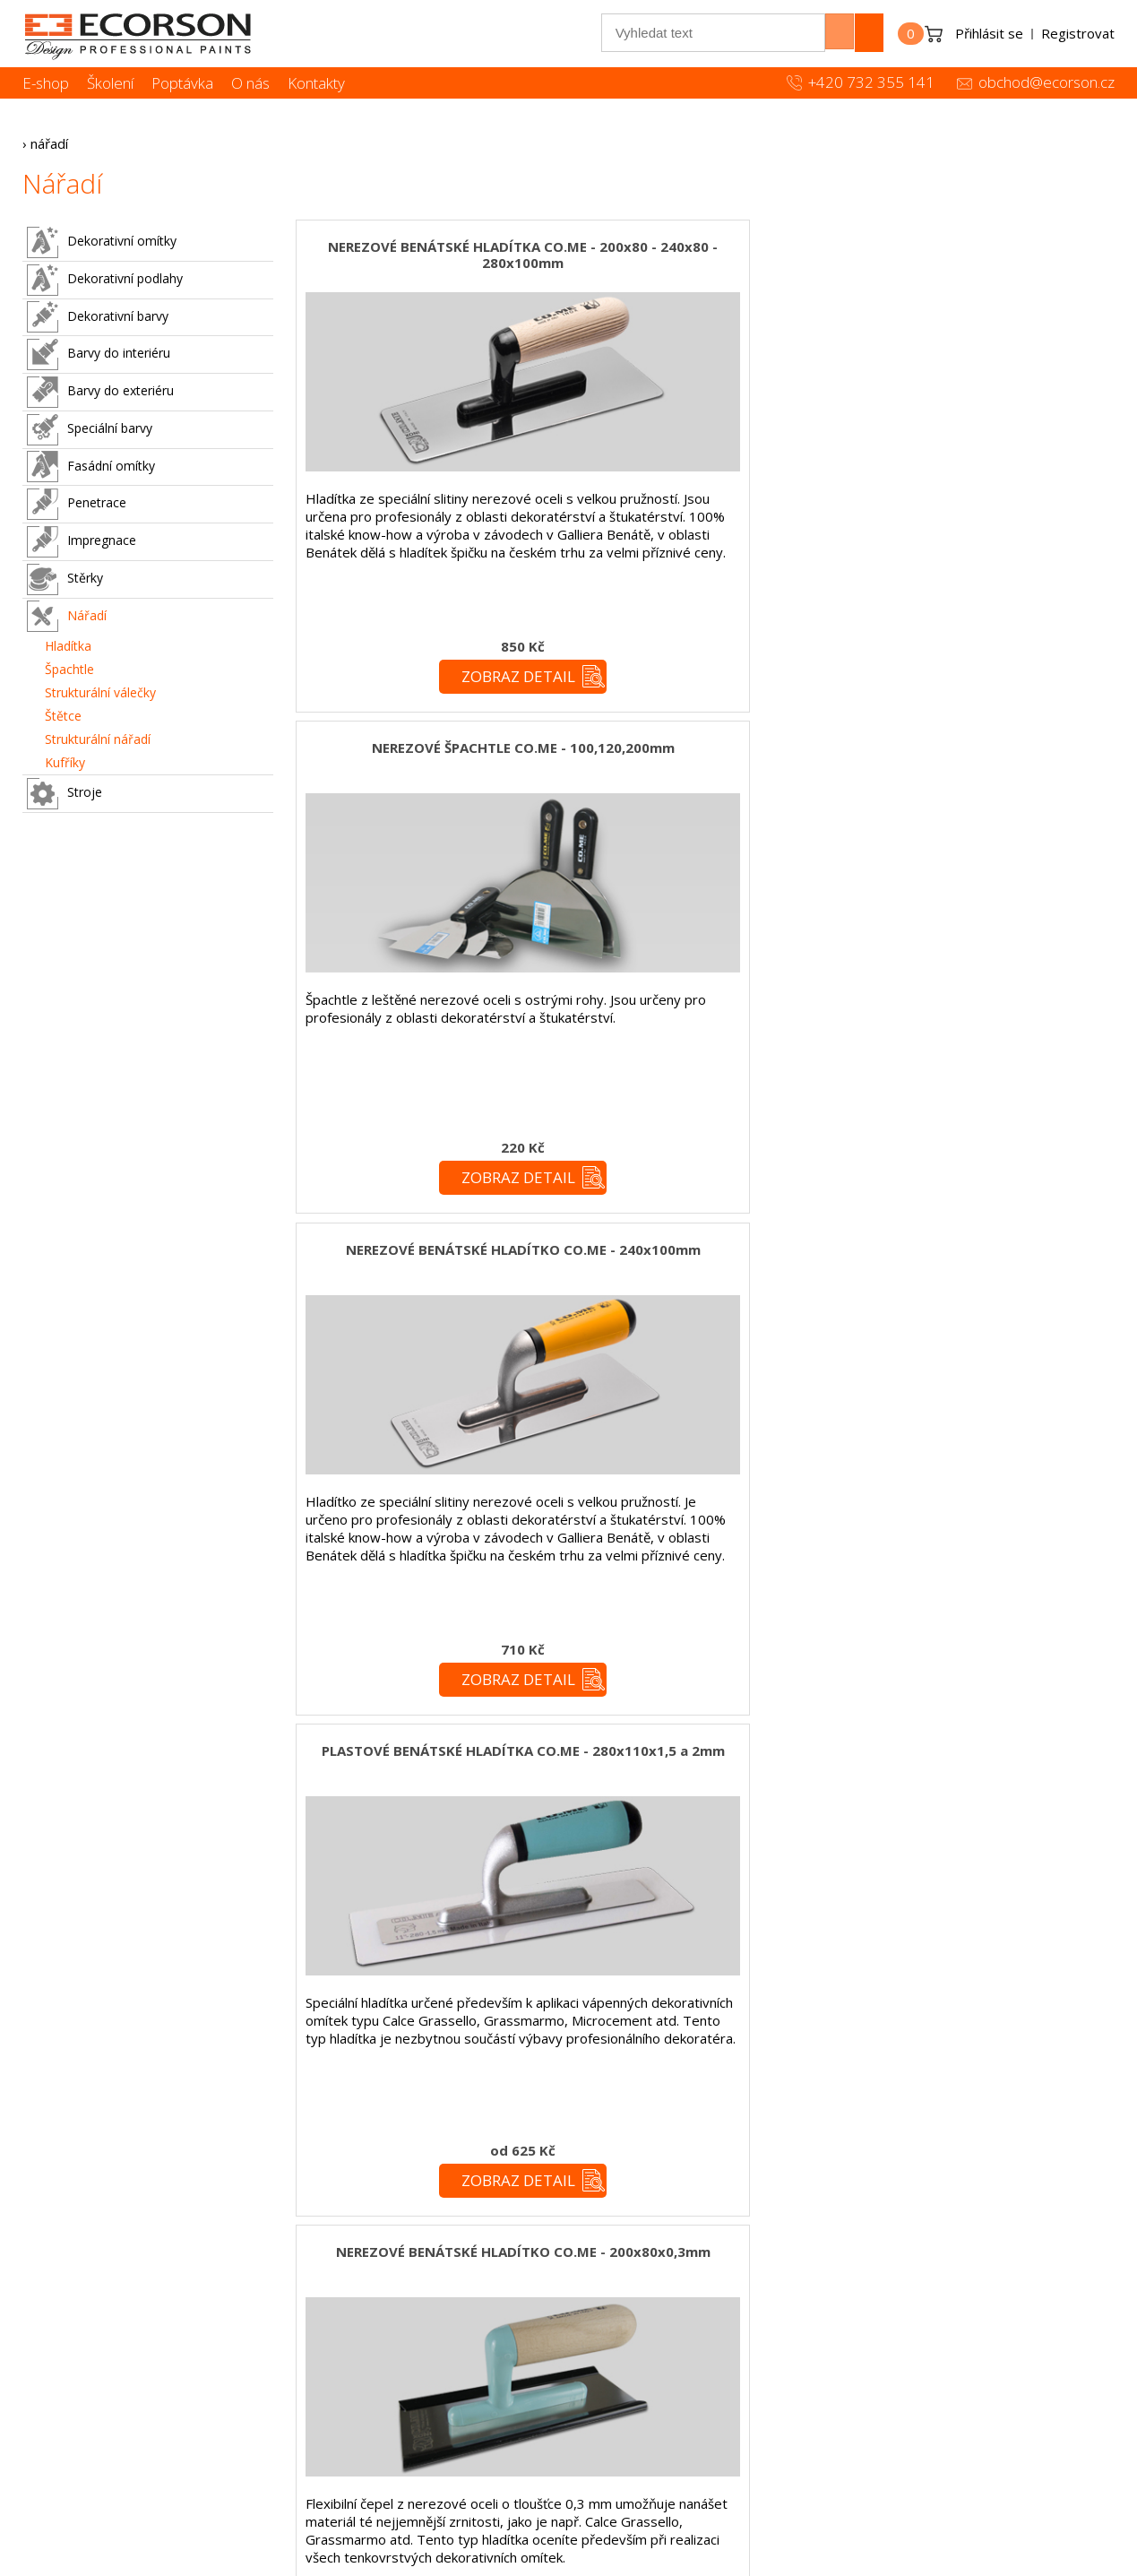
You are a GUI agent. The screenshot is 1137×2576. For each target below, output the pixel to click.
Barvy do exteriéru (100, 392)
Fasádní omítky (91, 466)
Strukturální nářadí (98, 739)
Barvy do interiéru (98, 354)
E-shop (45, 83)
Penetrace (76, 504)
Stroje (64, 793)
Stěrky (65, 579)
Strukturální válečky (100, 692)
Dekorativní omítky (102, 242)
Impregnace (81, 542)
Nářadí (67, 616)
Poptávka (182, 83)
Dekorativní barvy (97, 317)
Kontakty (316, 83)
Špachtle (69, 669)
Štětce (63, 715)
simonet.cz (473, 2563)
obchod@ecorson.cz (1046, 82)
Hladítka (68, 645)
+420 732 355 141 (871, 82)
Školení (110, 83)
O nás (250, 83)
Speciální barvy (89, 429)
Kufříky (65, 762)
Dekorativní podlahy (105, 280)
